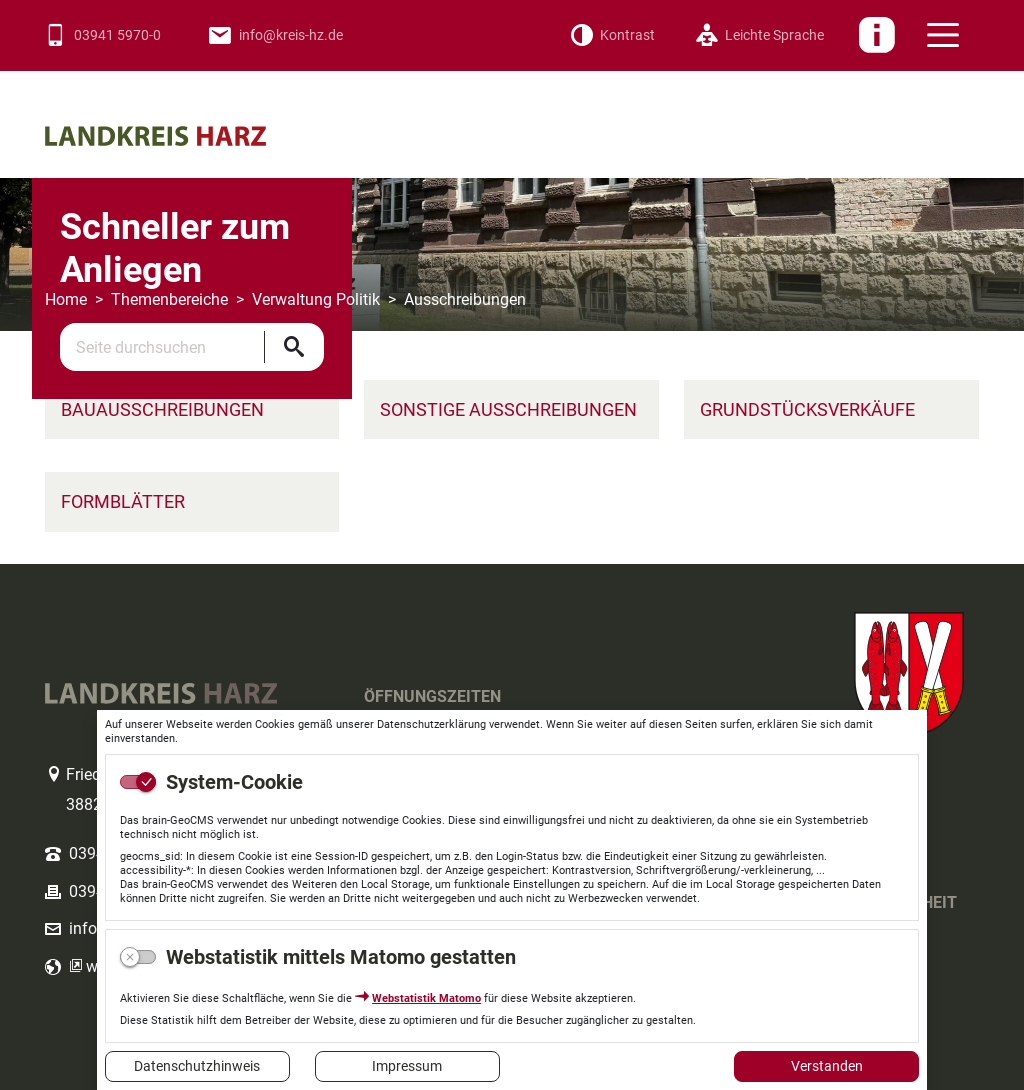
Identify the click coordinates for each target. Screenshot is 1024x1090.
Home (66, 299)
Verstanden (827, 1066)
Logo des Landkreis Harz (185, 102)
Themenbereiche (169, 299)
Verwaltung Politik (316, 299)
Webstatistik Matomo (426, 998)
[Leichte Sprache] (759, 35)
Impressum (407, 1066)
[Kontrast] (612, 35)
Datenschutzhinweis (197, 1066)
